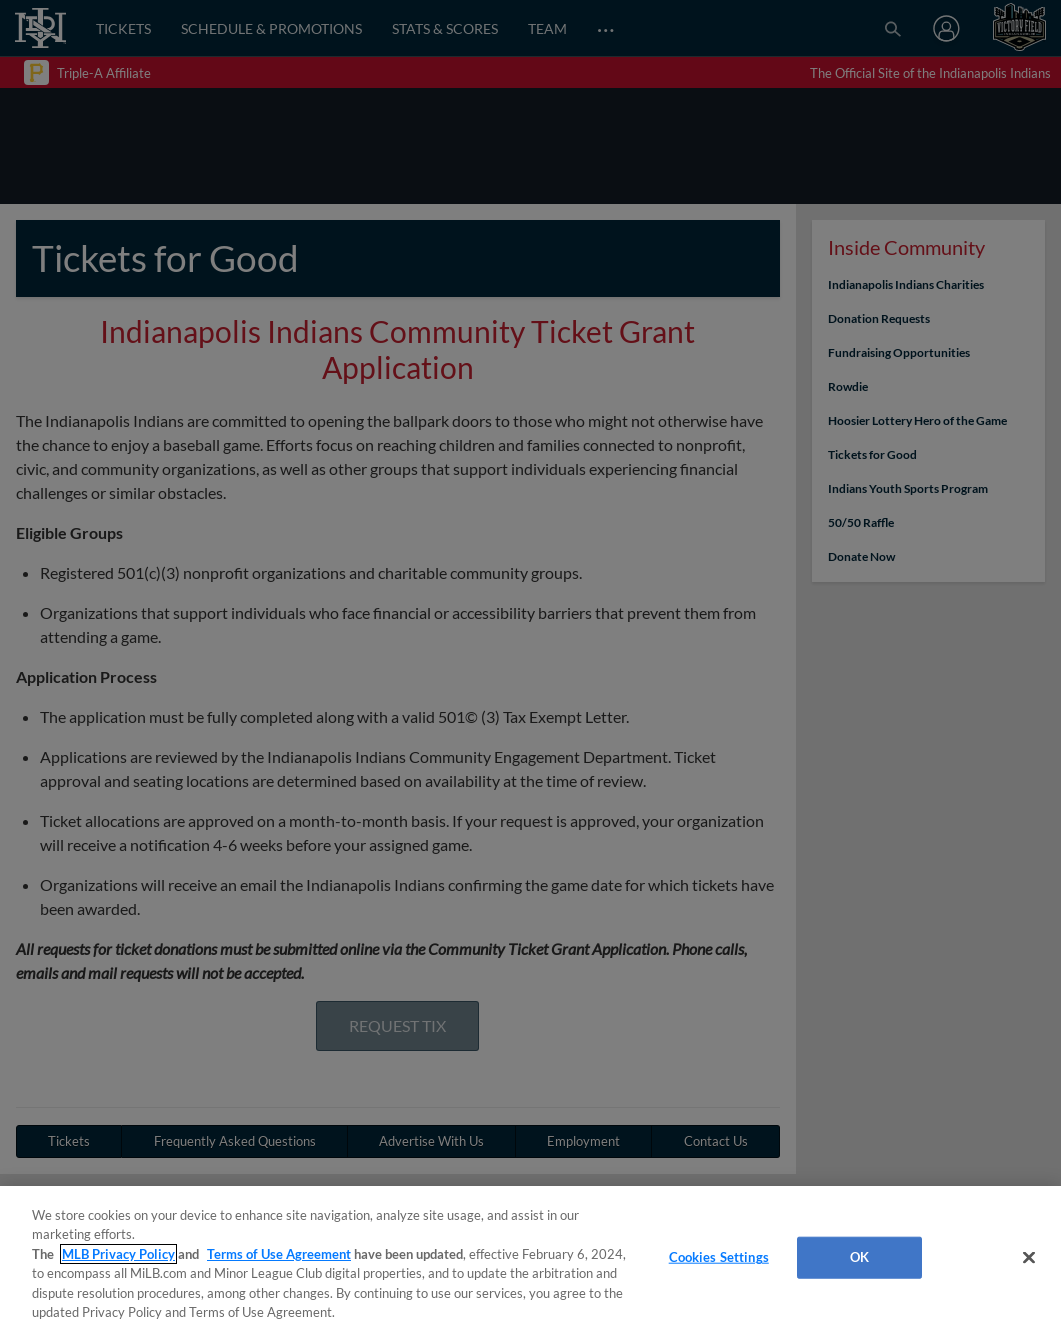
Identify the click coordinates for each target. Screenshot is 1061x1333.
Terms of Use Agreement (279, 1254)
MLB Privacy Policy (118, 1254)
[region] (530, 1259)
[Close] (1029, 1258)
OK (859, 1257)
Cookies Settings (719, 1257)
